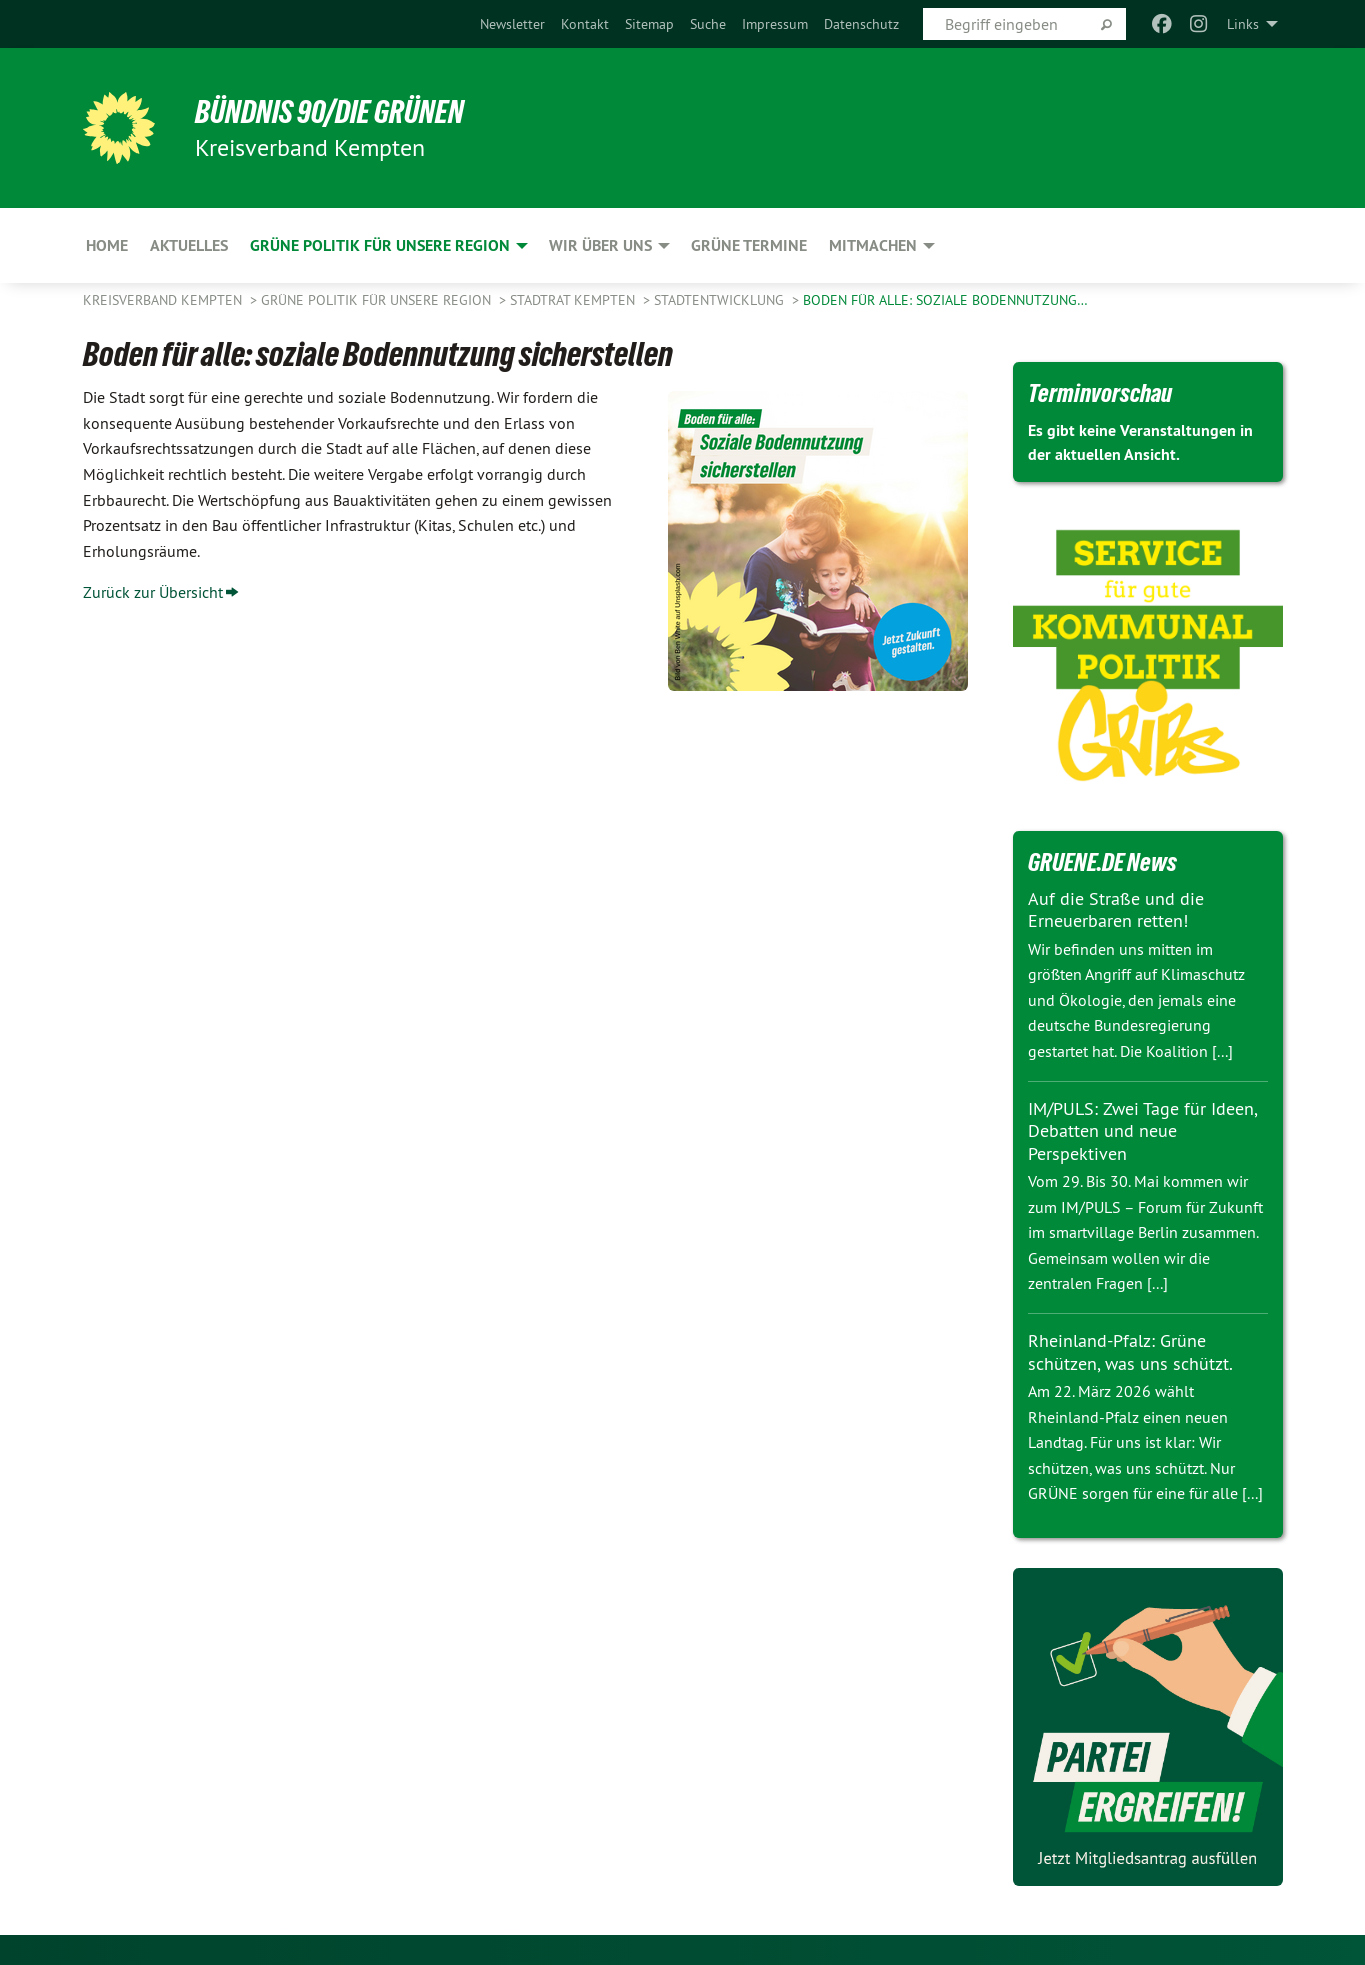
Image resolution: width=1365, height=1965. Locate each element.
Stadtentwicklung (721, 300)
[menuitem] (512, 24)
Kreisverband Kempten (164, 300)
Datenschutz (861, 24)
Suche (708, 24)
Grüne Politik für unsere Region (378, 300)
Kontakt (585, 24)
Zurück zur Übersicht (153, 592)
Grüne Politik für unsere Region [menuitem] (380, 245)
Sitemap (649, 24)
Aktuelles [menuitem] (189, 245)
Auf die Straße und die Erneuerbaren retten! (1116, 910)
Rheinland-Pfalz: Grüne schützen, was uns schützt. (1130, 1352)
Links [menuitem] (1243, 24)
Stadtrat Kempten (574, 300)
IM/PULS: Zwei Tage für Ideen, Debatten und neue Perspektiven (1142, 1131)
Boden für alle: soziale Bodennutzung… (945, 300)
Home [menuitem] (107, 245)
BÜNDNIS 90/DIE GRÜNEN (329, 112)
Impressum (775, 24)
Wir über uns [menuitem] (600, 245)
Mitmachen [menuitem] (873, 245)
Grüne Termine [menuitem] (749, 245)
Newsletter (512, 24)
